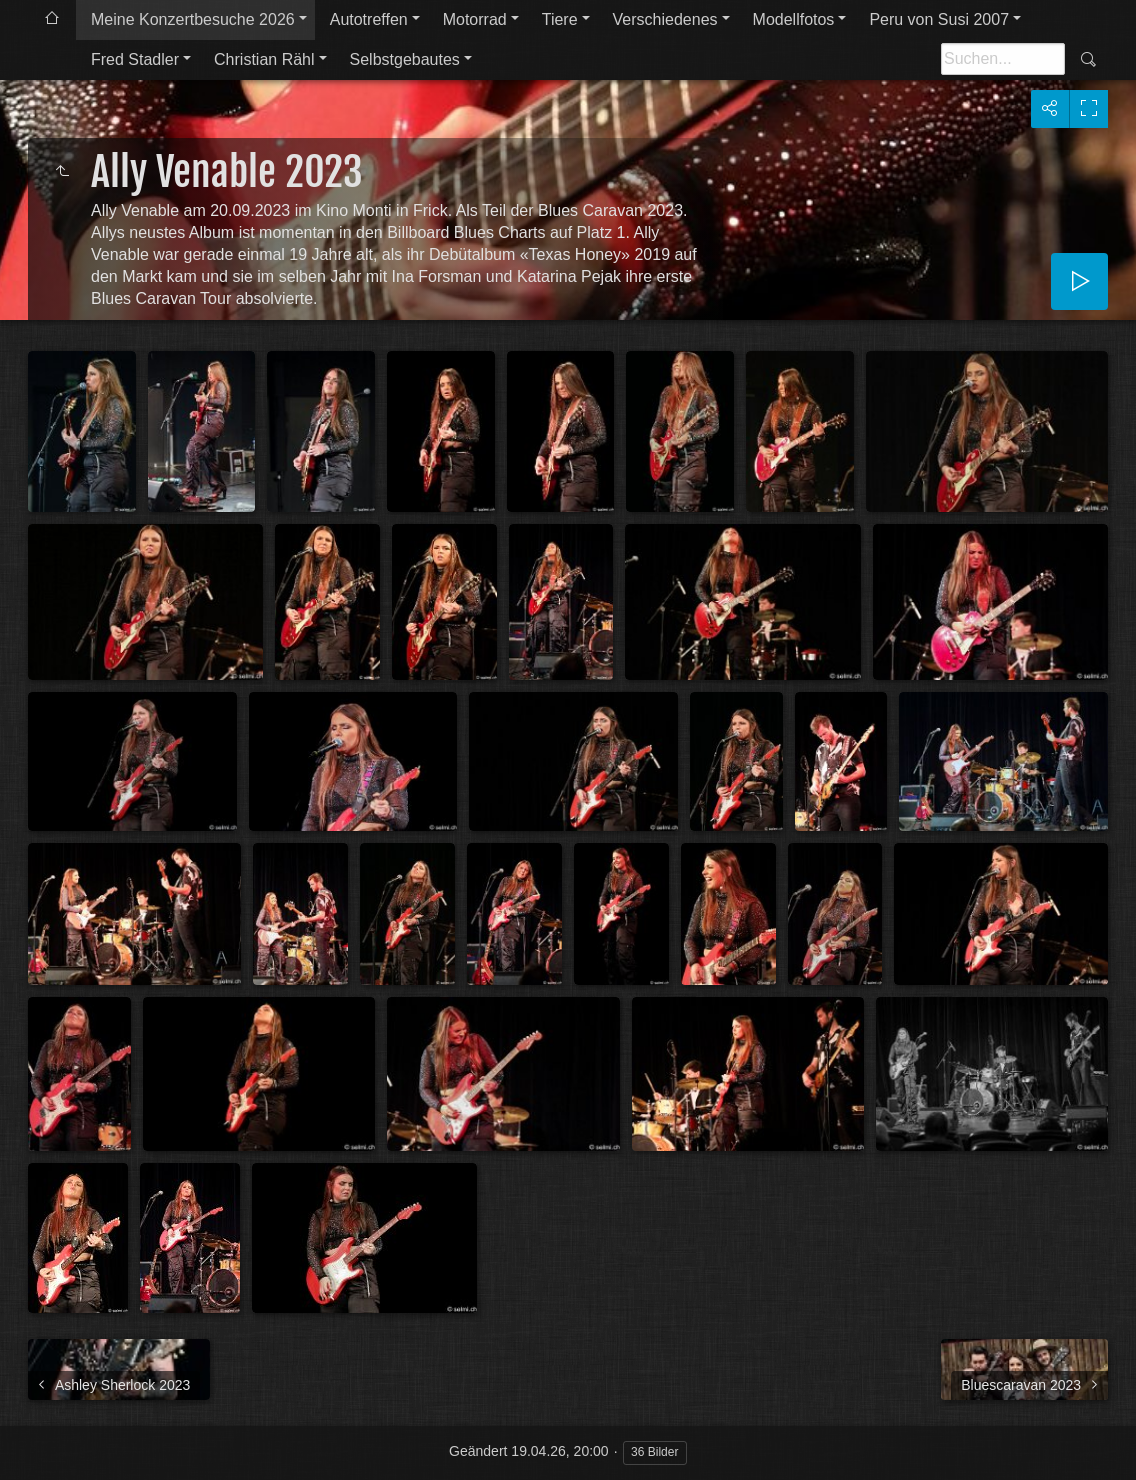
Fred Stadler (135, 59)
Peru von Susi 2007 (939, 19)
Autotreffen (369, 19)
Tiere (560, 19)
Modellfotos (794, 19)
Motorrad (475, 19)
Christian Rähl (264, 59)
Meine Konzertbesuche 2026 (193, 19)
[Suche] (1003, 59)
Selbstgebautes (405, 59)
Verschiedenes (665, 19)
